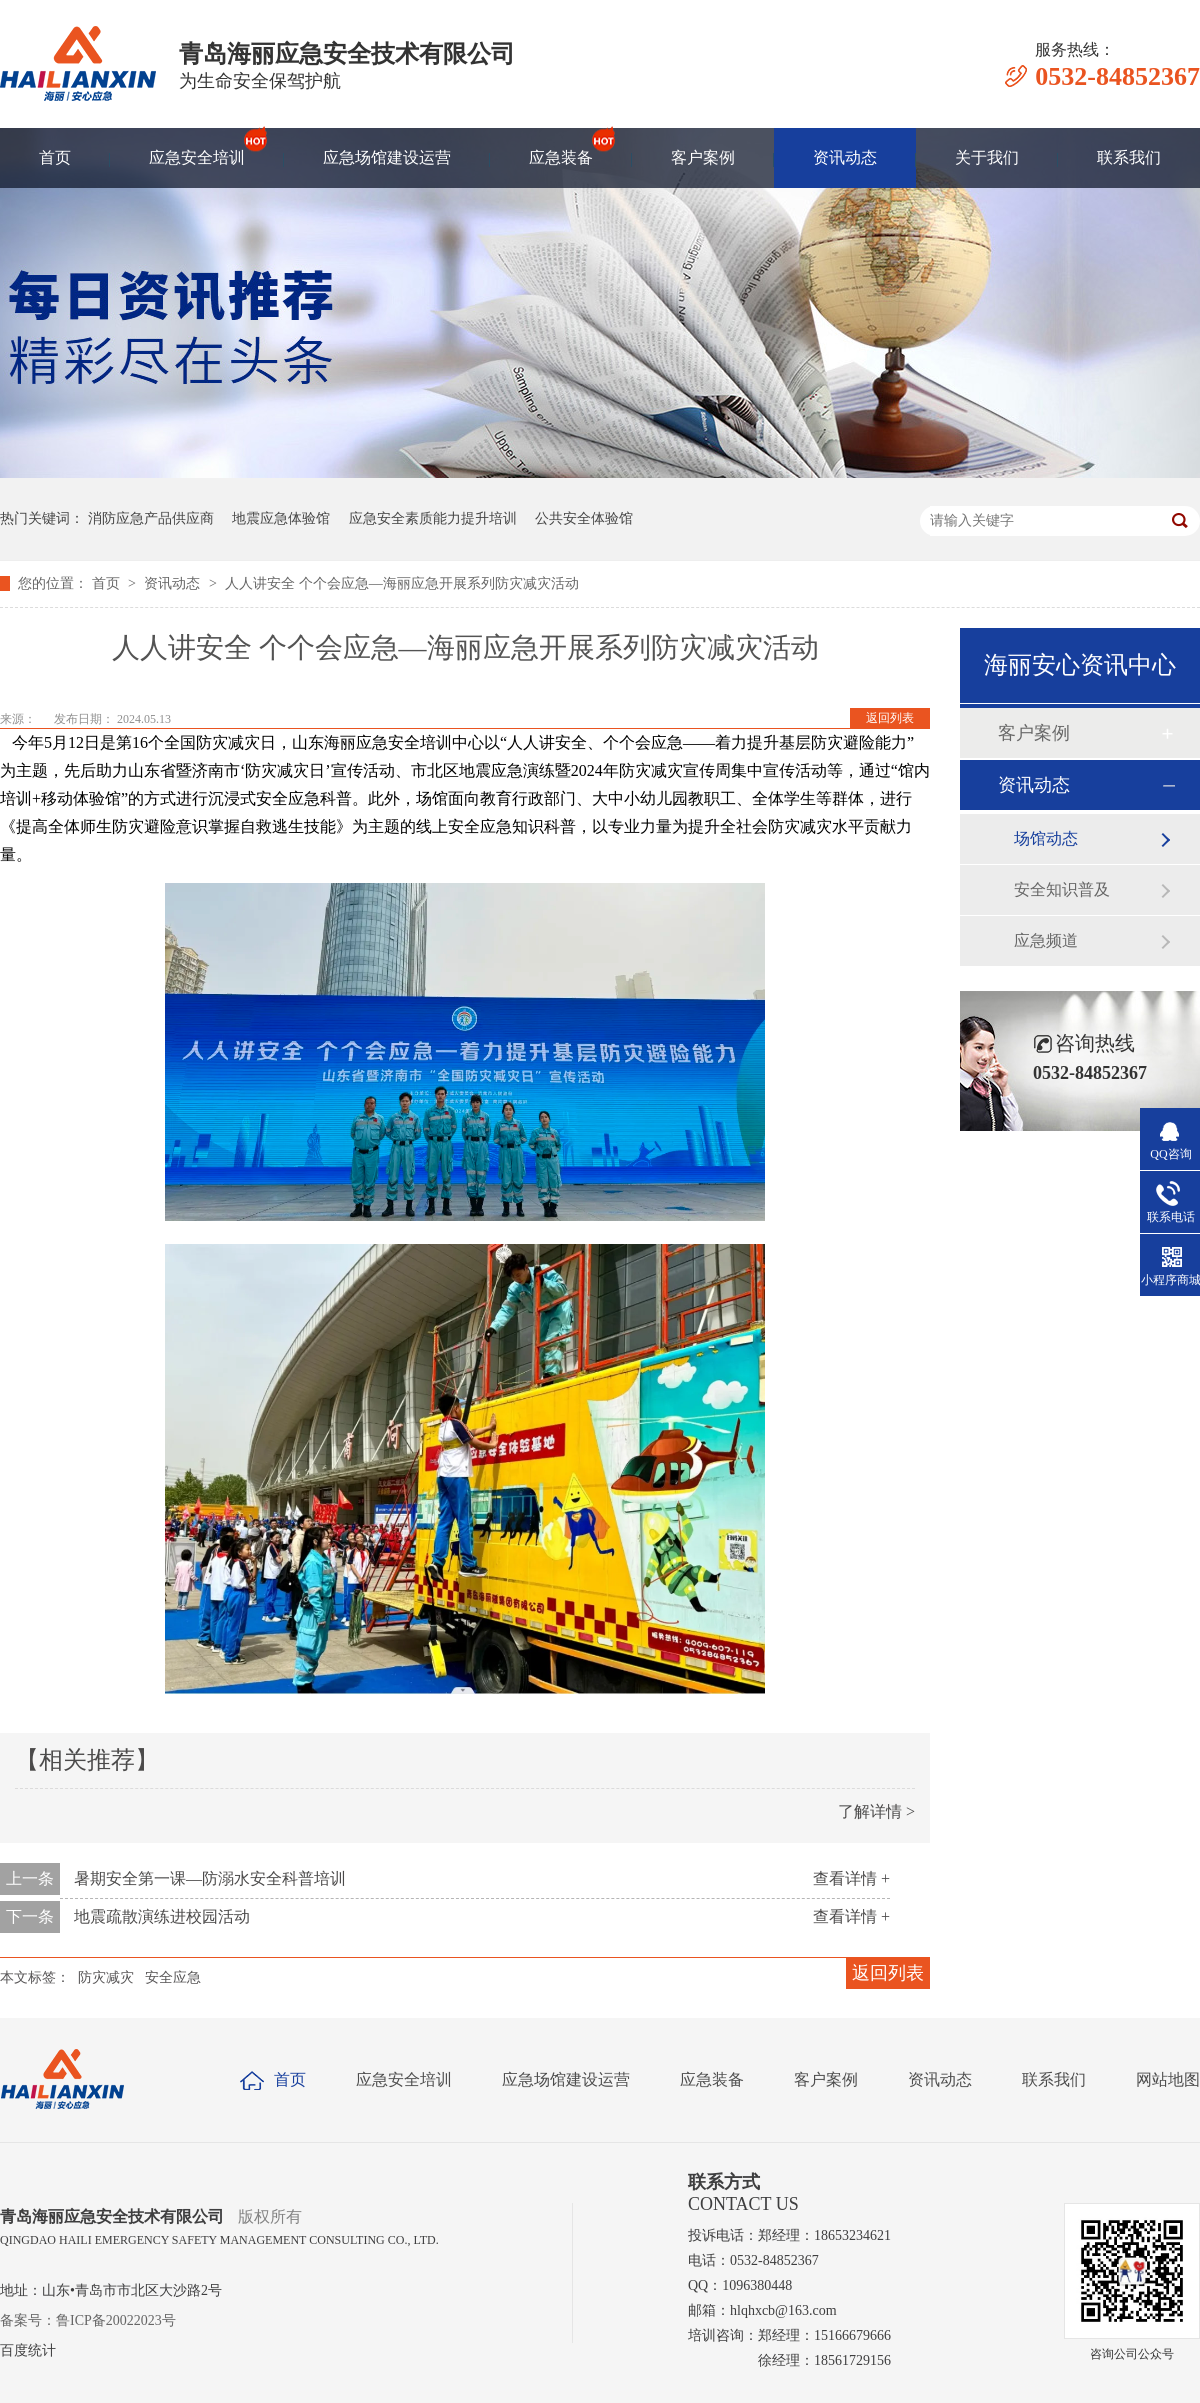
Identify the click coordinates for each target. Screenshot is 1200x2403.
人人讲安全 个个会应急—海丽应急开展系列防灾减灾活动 (402, 583)
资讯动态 (845, 157)
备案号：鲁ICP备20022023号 (88, 2320)
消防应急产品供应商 (151, 518)
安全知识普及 (1062, 889)
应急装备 (561, 148)
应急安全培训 (197, 148)
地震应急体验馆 (281, 518)
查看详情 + (851, 1878)
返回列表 (890, 718)
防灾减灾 (106, 1977)
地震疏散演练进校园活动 (162, 1916)
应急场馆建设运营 (387, 157)
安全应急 (173, 1977)
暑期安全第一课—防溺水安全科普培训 (210, 1878)
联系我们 (1129, 157)
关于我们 (987, 157)
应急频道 (1046, 940)
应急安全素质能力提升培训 (433, 518)
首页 (55, 157)
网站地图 (1168, 2079)
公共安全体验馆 (584, 518)
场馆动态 (1046, 838)
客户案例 (703, 157)
